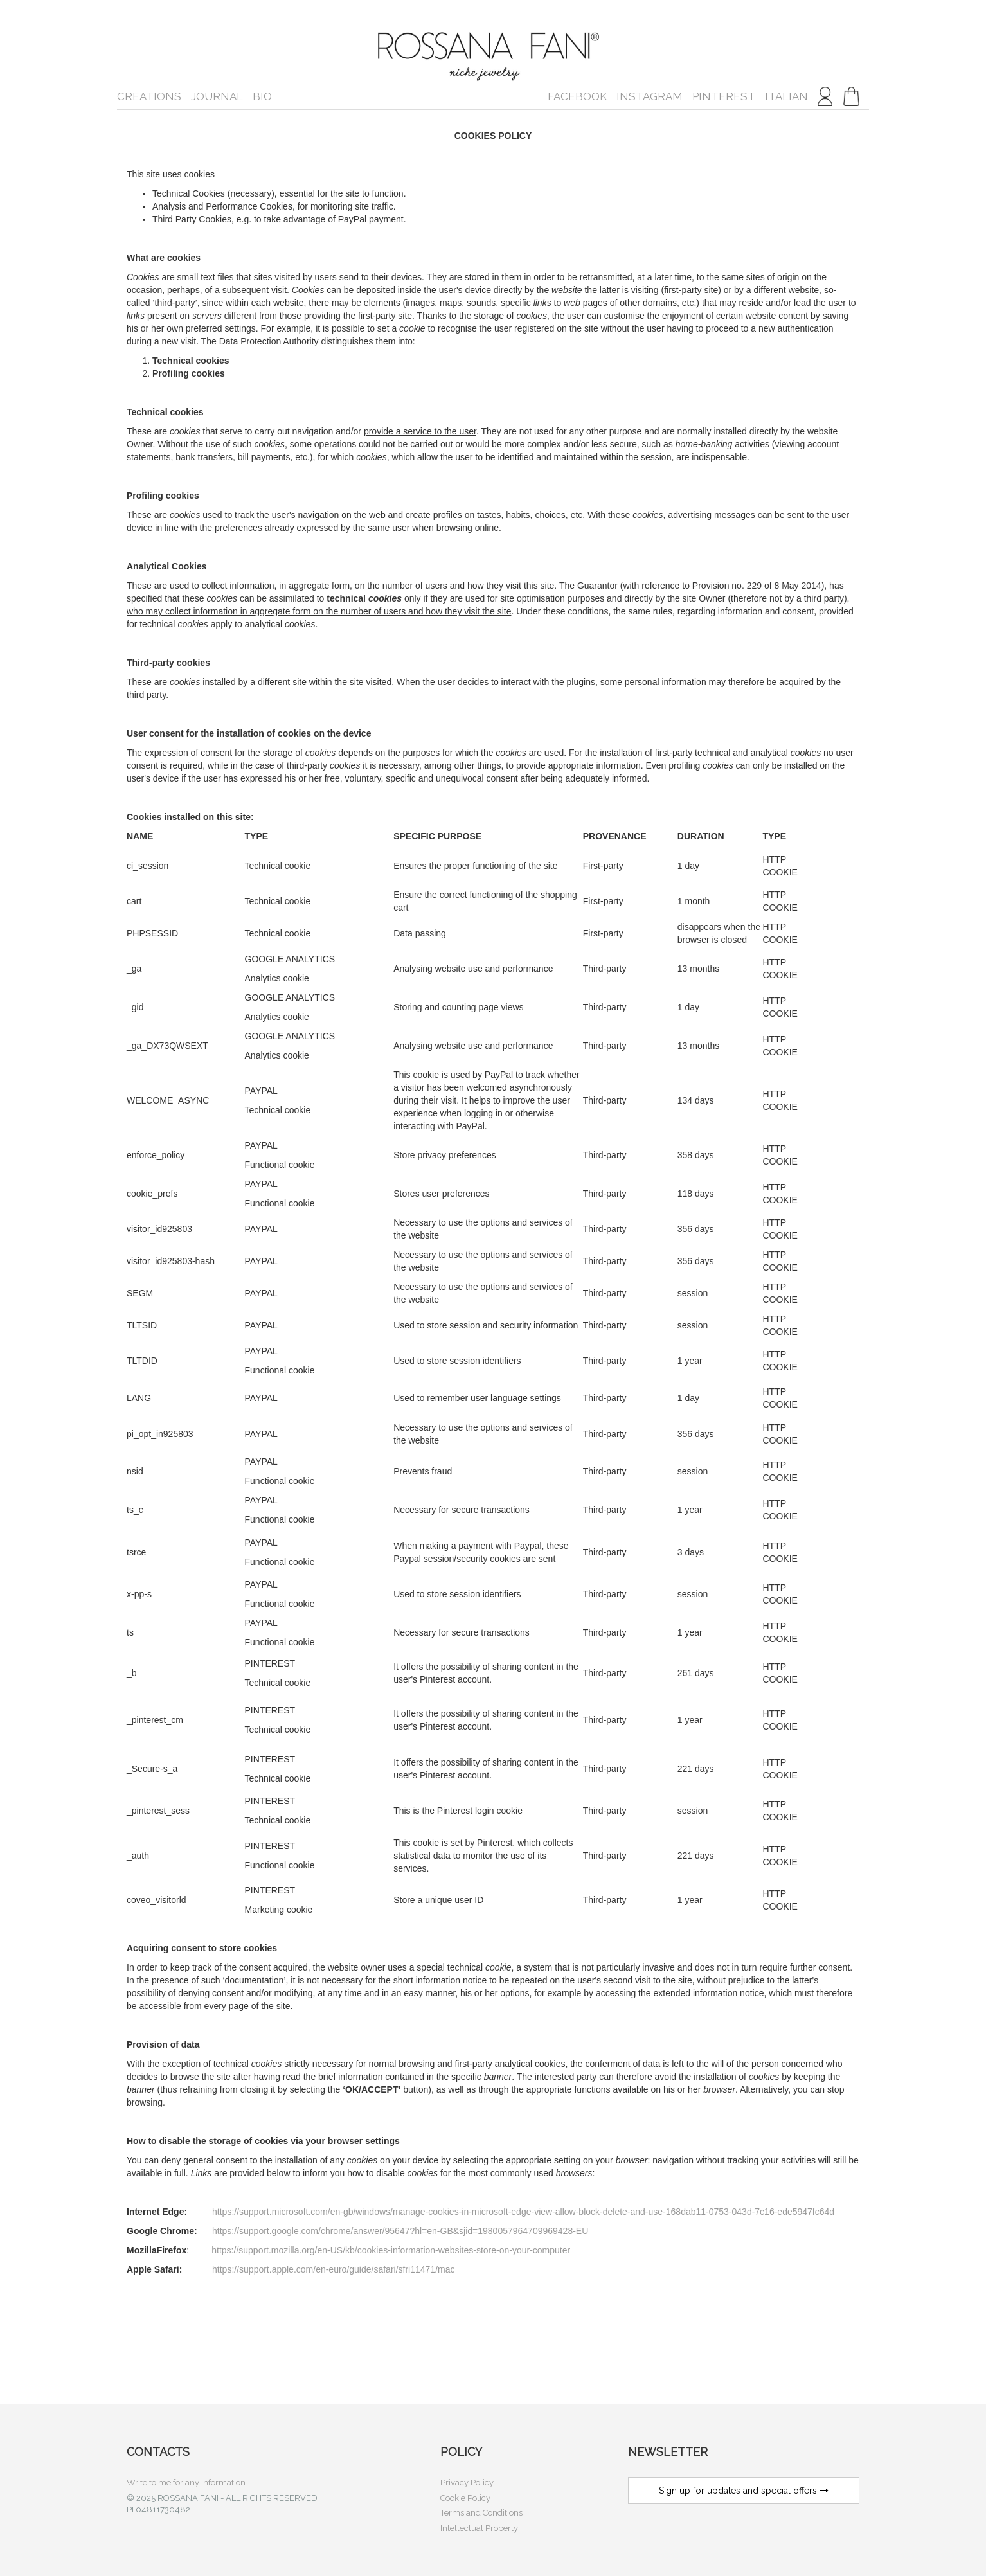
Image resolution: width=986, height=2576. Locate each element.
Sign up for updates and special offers (744, 2490)
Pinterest (723, 96)
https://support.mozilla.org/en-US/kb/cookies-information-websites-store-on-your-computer (390, 2250)
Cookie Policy (465, 2498)
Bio (262, 96)
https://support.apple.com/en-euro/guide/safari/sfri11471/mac (333, 2269)
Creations (149, 96)
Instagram (649, 96)
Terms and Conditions (481, 2513)
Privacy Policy (467, 2482)
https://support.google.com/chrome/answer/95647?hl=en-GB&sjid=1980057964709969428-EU (400, 2231)
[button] (851, 96)
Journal (217, 96)
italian (786, 96)
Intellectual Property (479, 2528)
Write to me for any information (186, 2482)
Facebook (577, 96)
